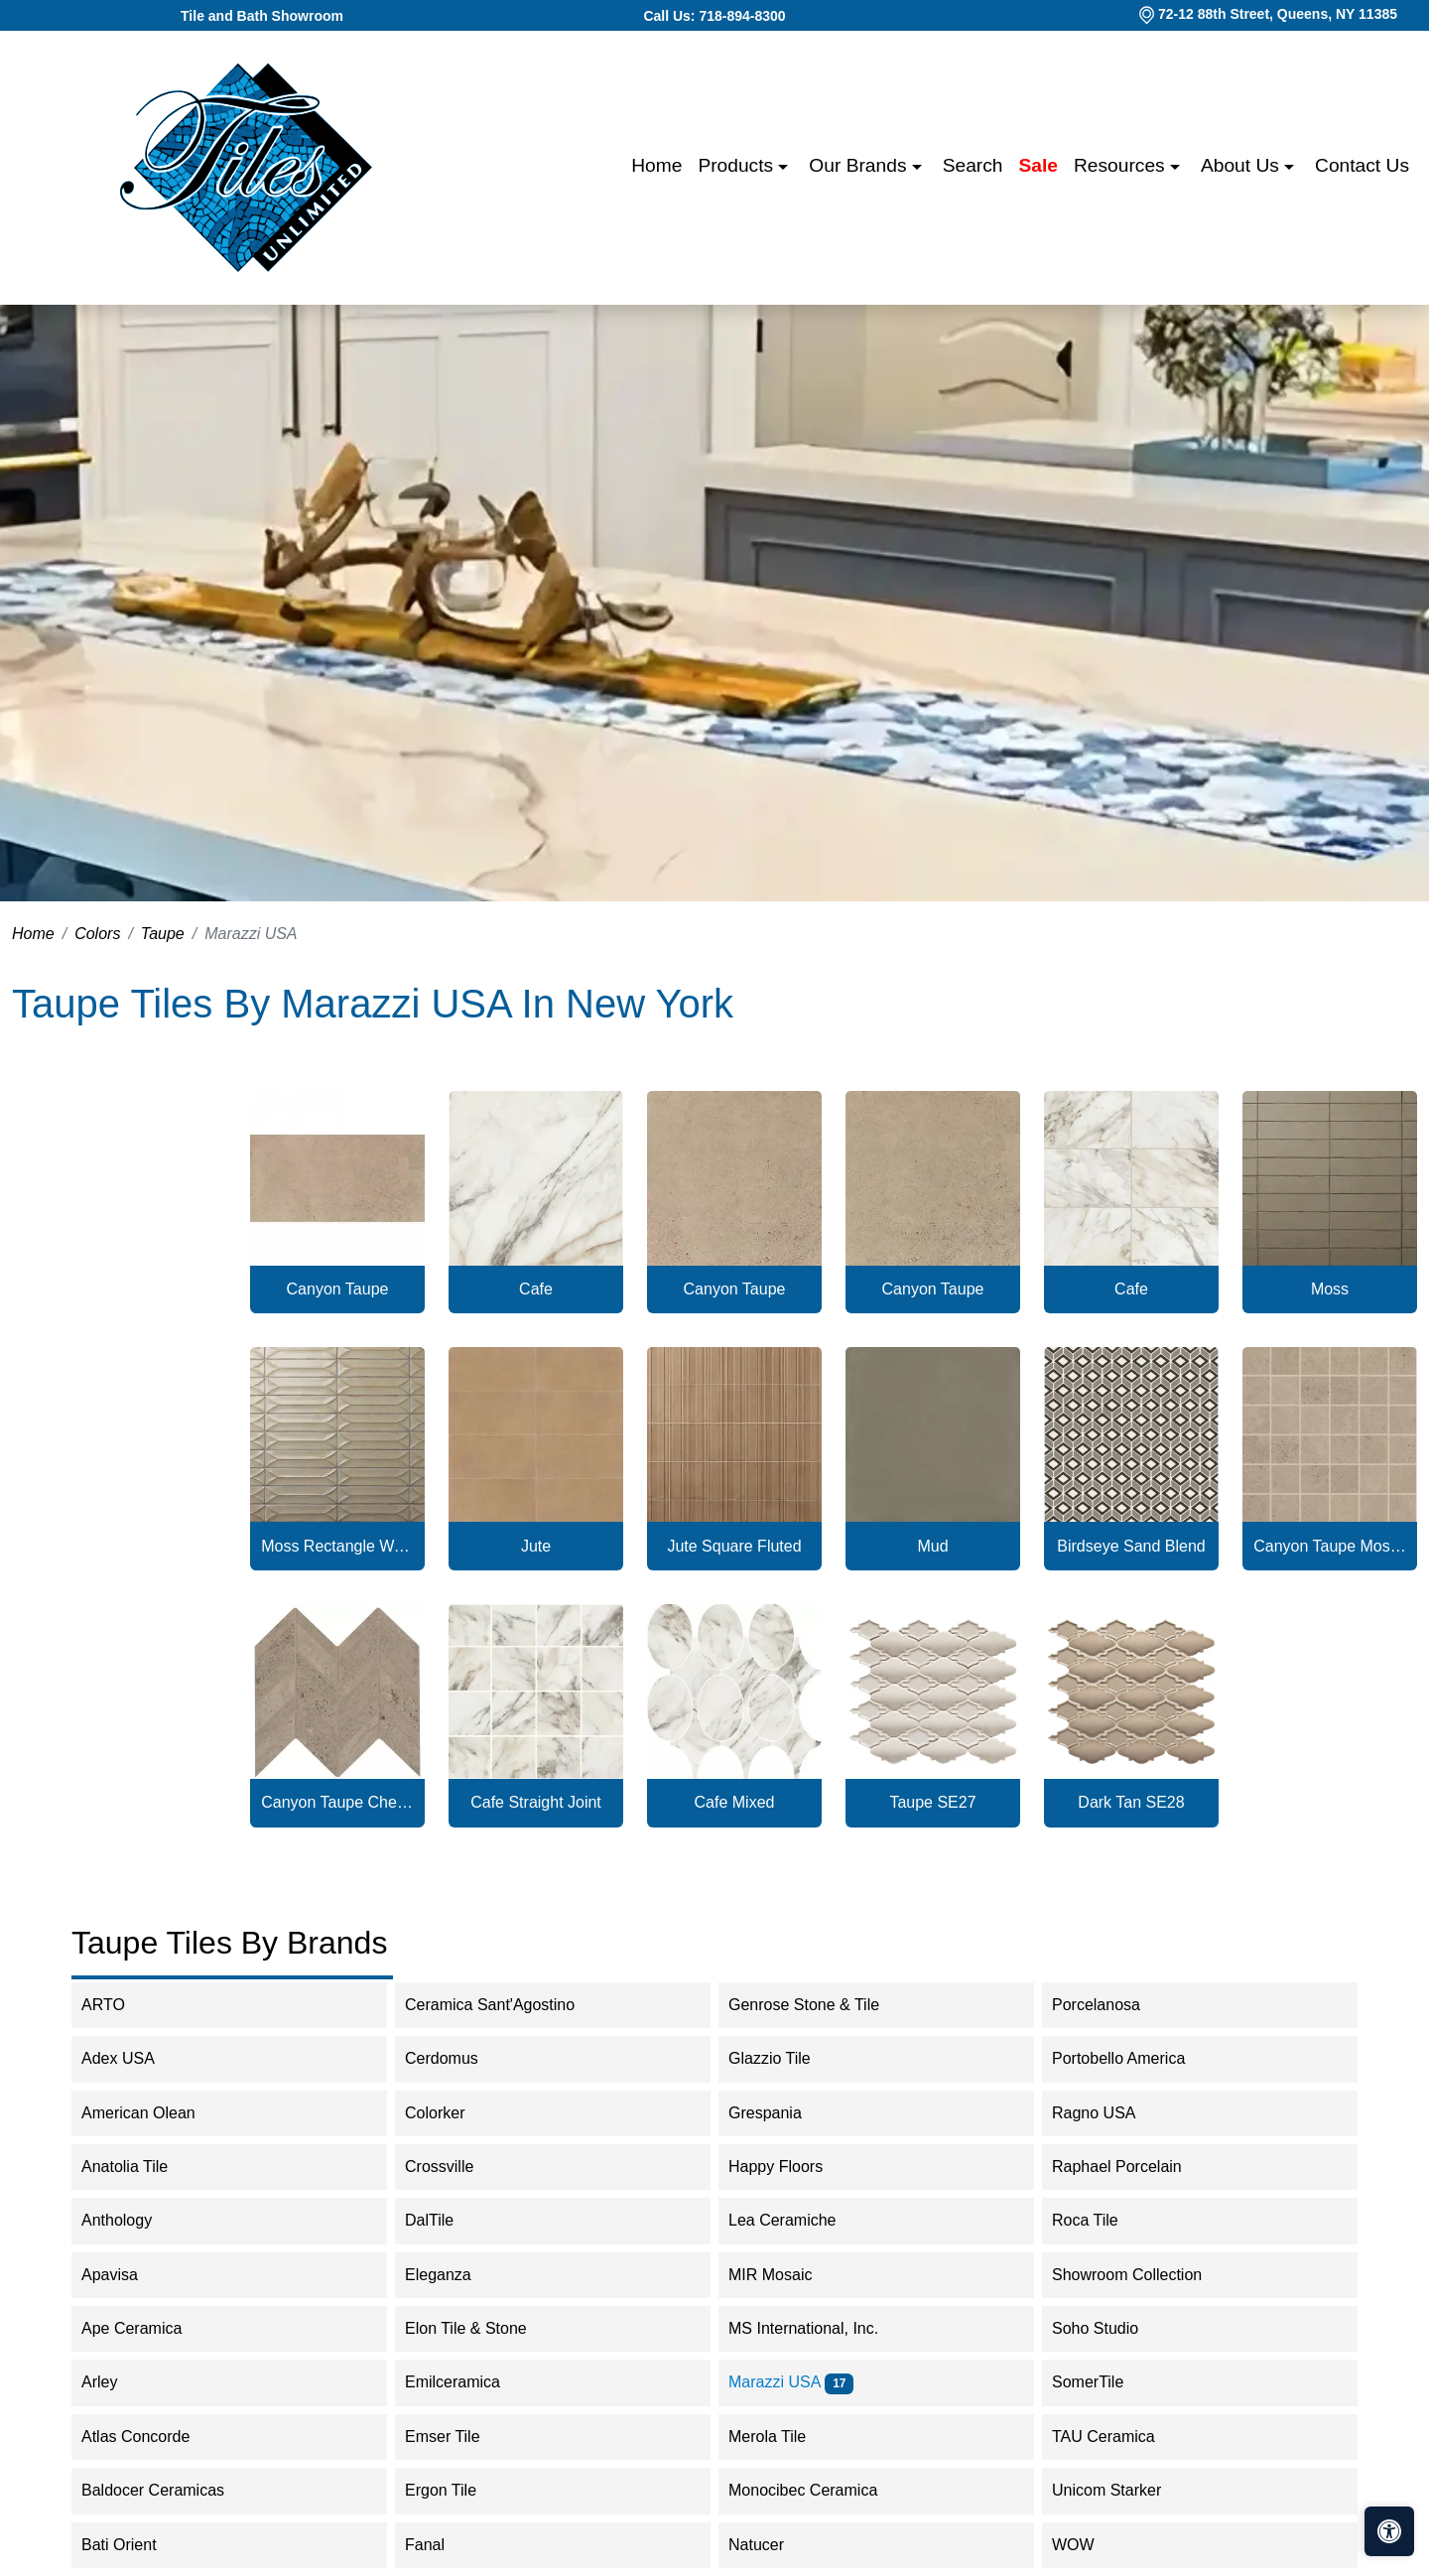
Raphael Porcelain (1130, 2166)
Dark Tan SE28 (1131, 1802)
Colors (97, 933)
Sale (1038, 165)
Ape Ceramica (147, 2328)
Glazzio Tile (786, 2058)
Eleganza (454, 2274)
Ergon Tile (457, 2490)
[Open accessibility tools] (1389, 2531)
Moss (1330, 1289)
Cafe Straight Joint (535, 1802)
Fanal (437, 2544)
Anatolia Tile (137, 2166)
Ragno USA (1110, 2112)
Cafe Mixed (735, 1802)
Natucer (772, 2544)
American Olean (154, 2112)
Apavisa (122, 2274)
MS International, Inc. (816, 2328)
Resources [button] (1122, 165)
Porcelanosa (1109, 2004)
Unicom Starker (1120, 2490)
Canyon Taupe (338, 1289)
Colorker (448, 2112)
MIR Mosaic (783, 2274)
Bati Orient (132, 2544)
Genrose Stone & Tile (820, 2004)
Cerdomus (458, 2058)
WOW (1089, 2544)
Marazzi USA (790, 2381)
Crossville (455, 2166)
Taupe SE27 (932, 1802)
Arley (115, 2381)
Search (973, 165)
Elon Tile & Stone (479, 2328)
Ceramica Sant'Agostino (502, 2004)
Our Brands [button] (860, 165)
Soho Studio (1111, 2328)
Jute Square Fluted (734, 1546)
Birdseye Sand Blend (1131, 1546)
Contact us (1362, 165)
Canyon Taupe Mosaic (1329, 1546)
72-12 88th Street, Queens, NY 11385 (1277, 14)
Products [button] (738, 165)
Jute (536, 1546)
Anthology (129, 2220)
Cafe (536, 1289)
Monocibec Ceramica (819, 2490)
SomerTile (1104, 2381)
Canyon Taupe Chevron (337, 1802)
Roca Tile (1101, 2220)
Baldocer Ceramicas (169, 2490)
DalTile (445, 2220)
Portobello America (1135, 2058)
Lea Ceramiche (795, 2220)
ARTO (116, 2004)
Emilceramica (469, 2381)
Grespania (781, 2112)
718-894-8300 (742, 16)
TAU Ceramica (1116, 2436)
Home (656, 165)
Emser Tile (459, 2436)
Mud (932, 1546)
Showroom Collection (1143, 2274)
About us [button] (1242, 165)
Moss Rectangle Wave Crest (337, 1546)
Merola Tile (780, 2436)
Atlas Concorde (151, 2436)
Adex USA (131, 2058)
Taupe (163, 933)
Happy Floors (791, 2166)
